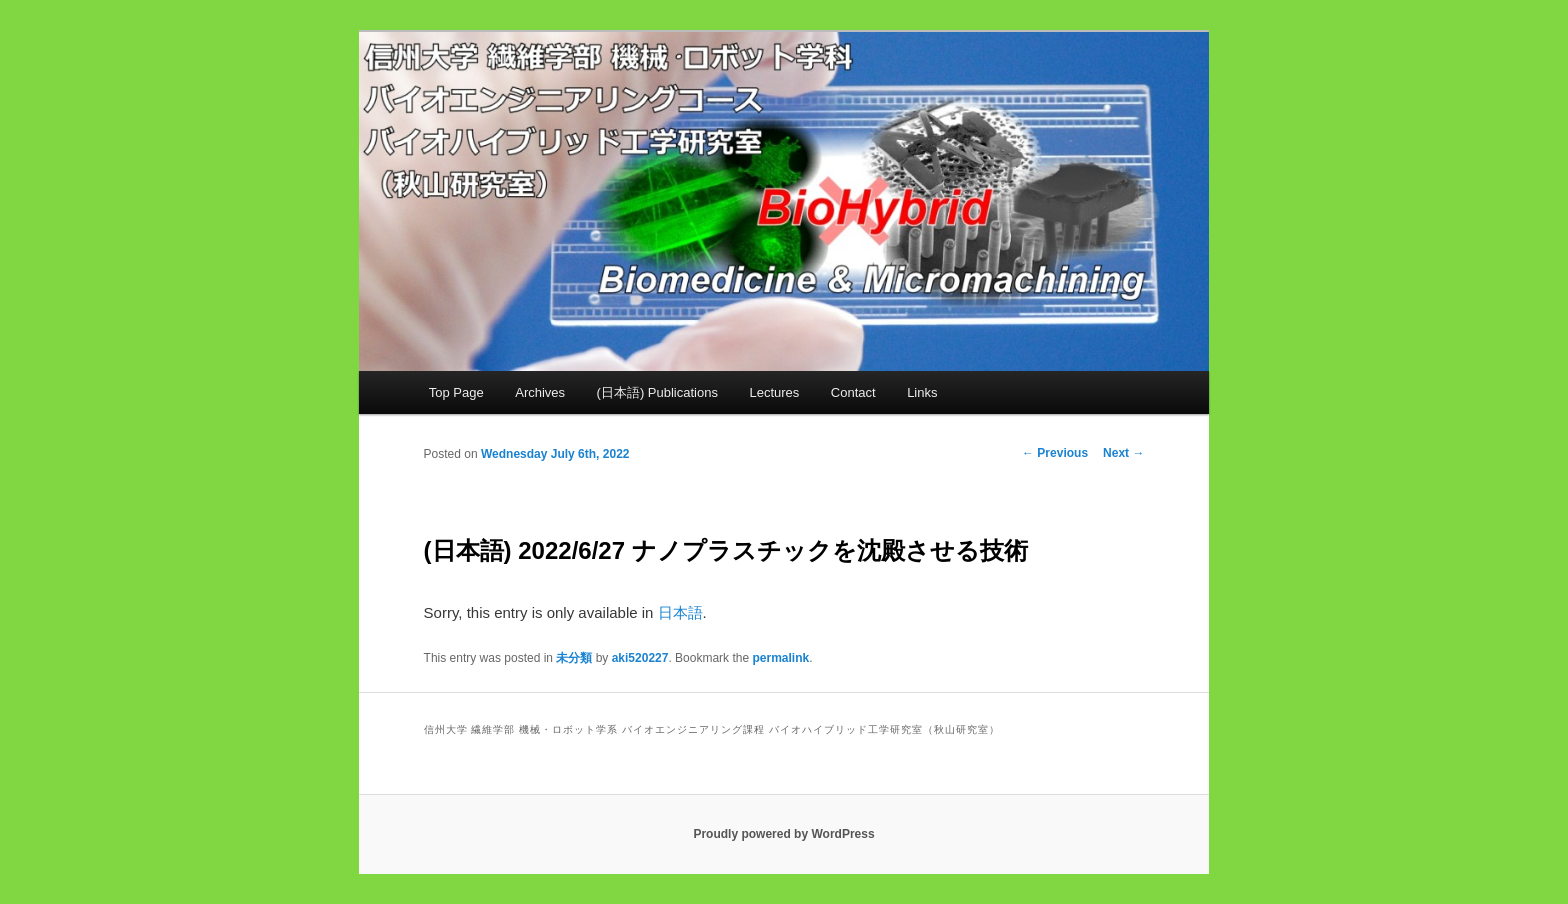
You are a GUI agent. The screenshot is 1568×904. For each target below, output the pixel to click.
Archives (540, 392)
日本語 (680, 612)
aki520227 (640, 658)
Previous (1055, 453)
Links (922, 392)
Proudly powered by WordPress (783, 834)
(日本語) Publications (657, 392)
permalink (780, 658)
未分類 (574, 658)
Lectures (774, 392)
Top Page (456, 392)
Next (1123, 453)
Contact (853, 392)
